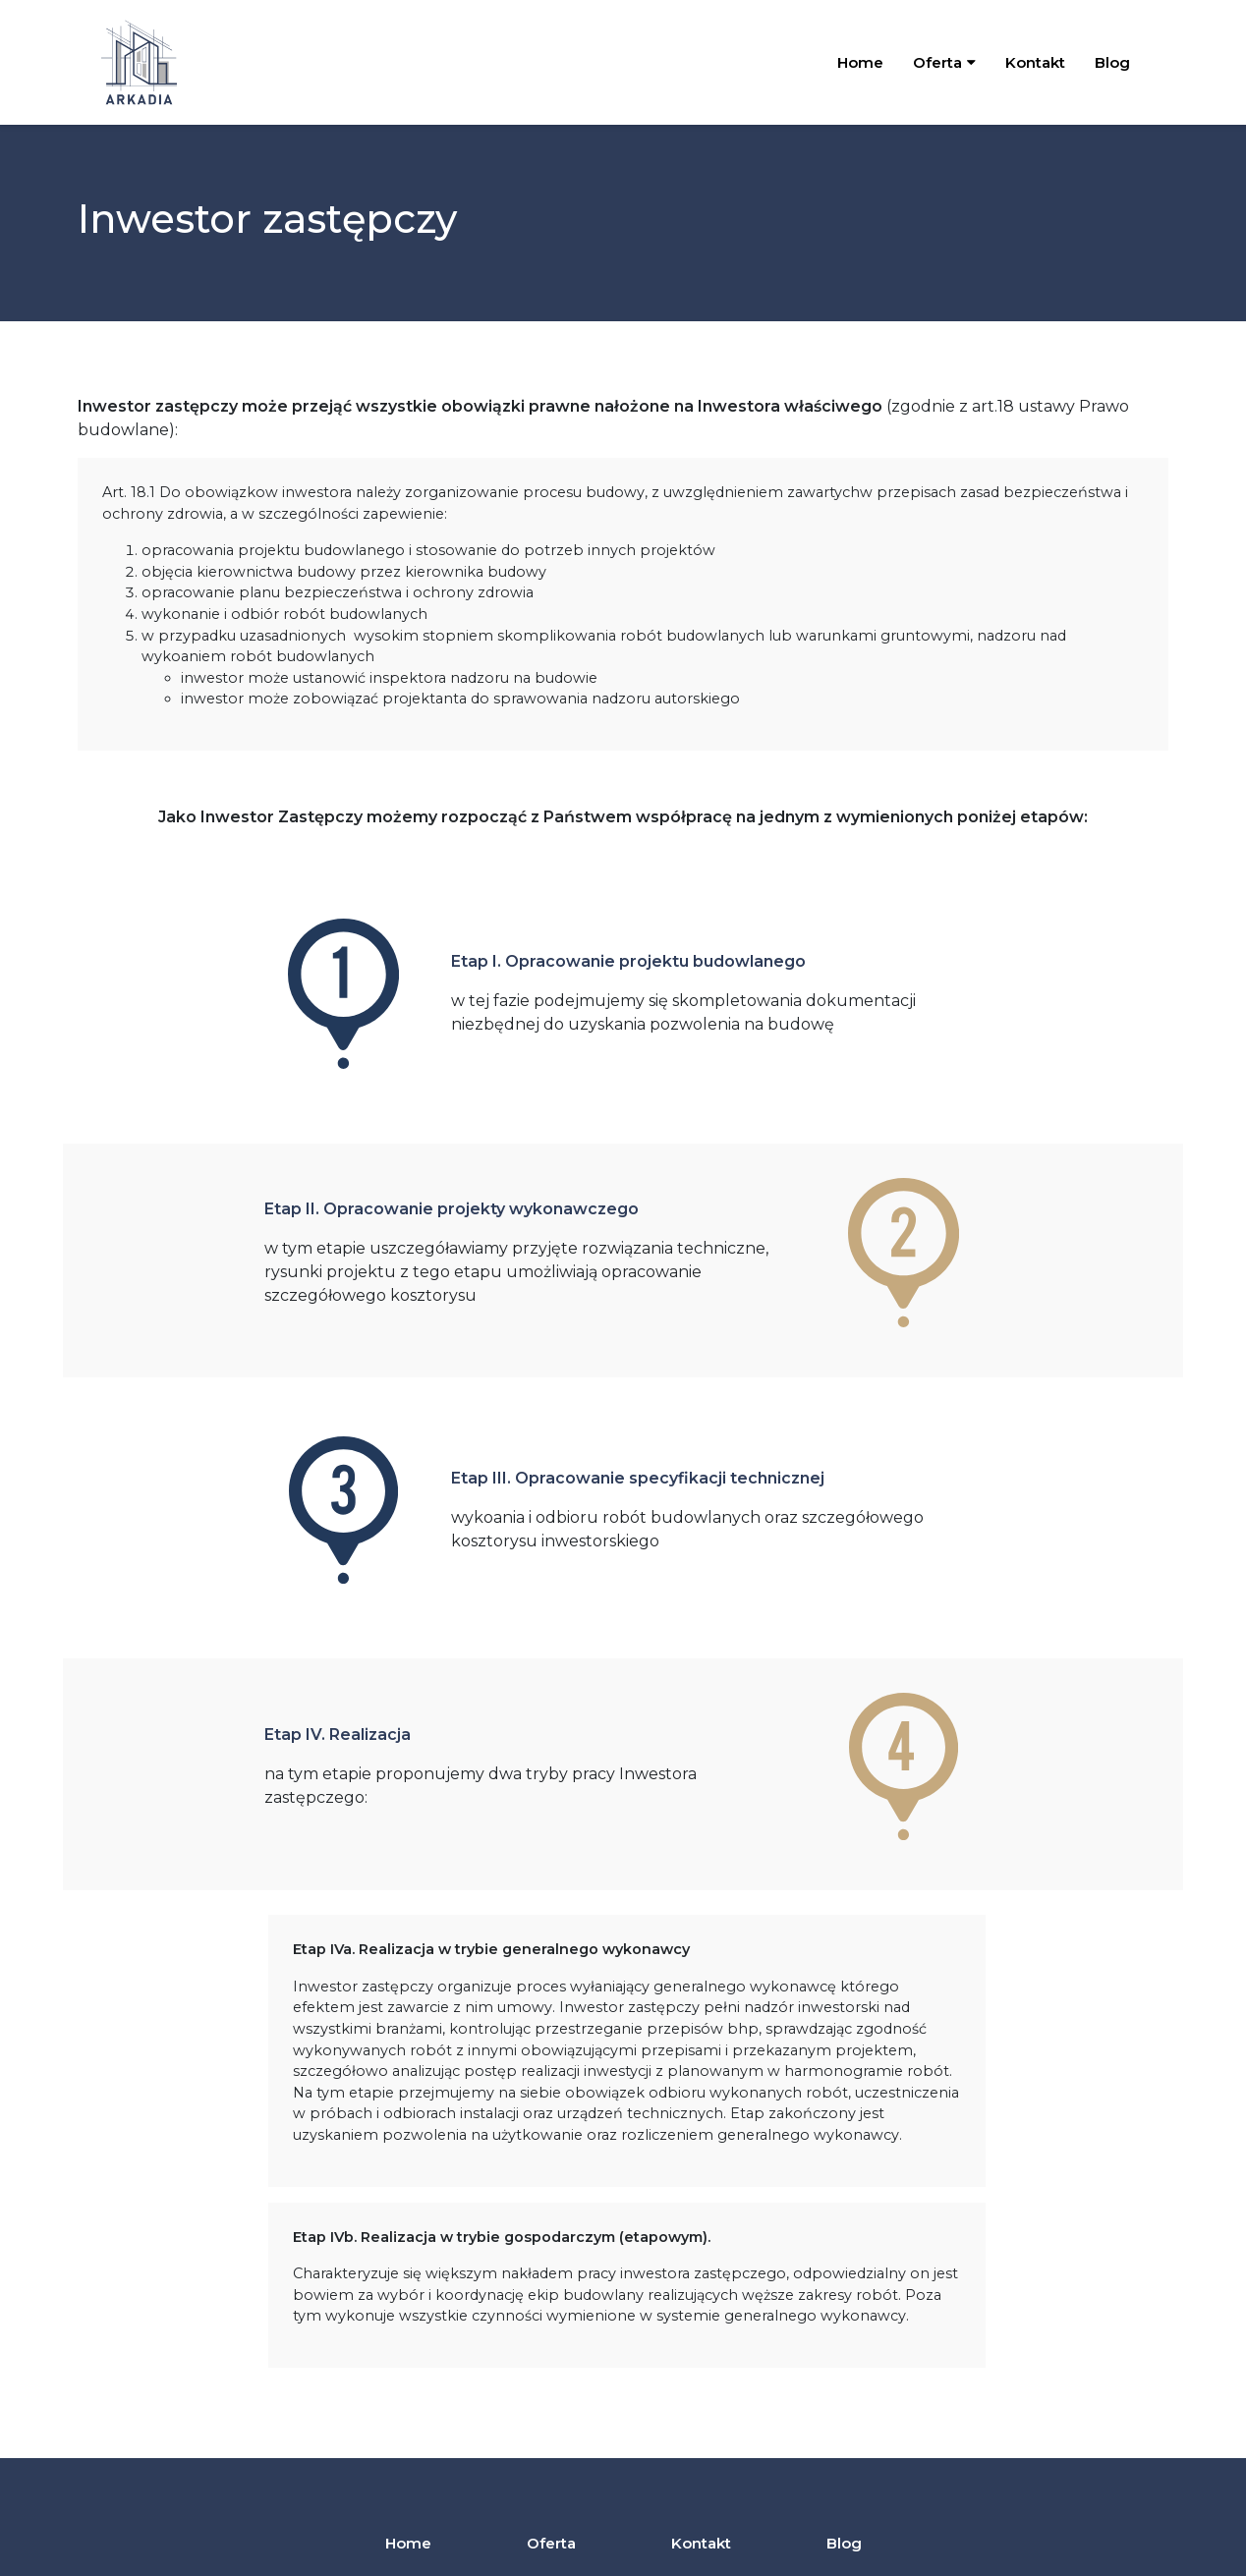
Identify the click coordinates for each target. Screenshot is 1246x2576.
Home (860, 62)
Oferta (551, 2543)
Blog (1112, 62)
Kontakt (1035, 62)
